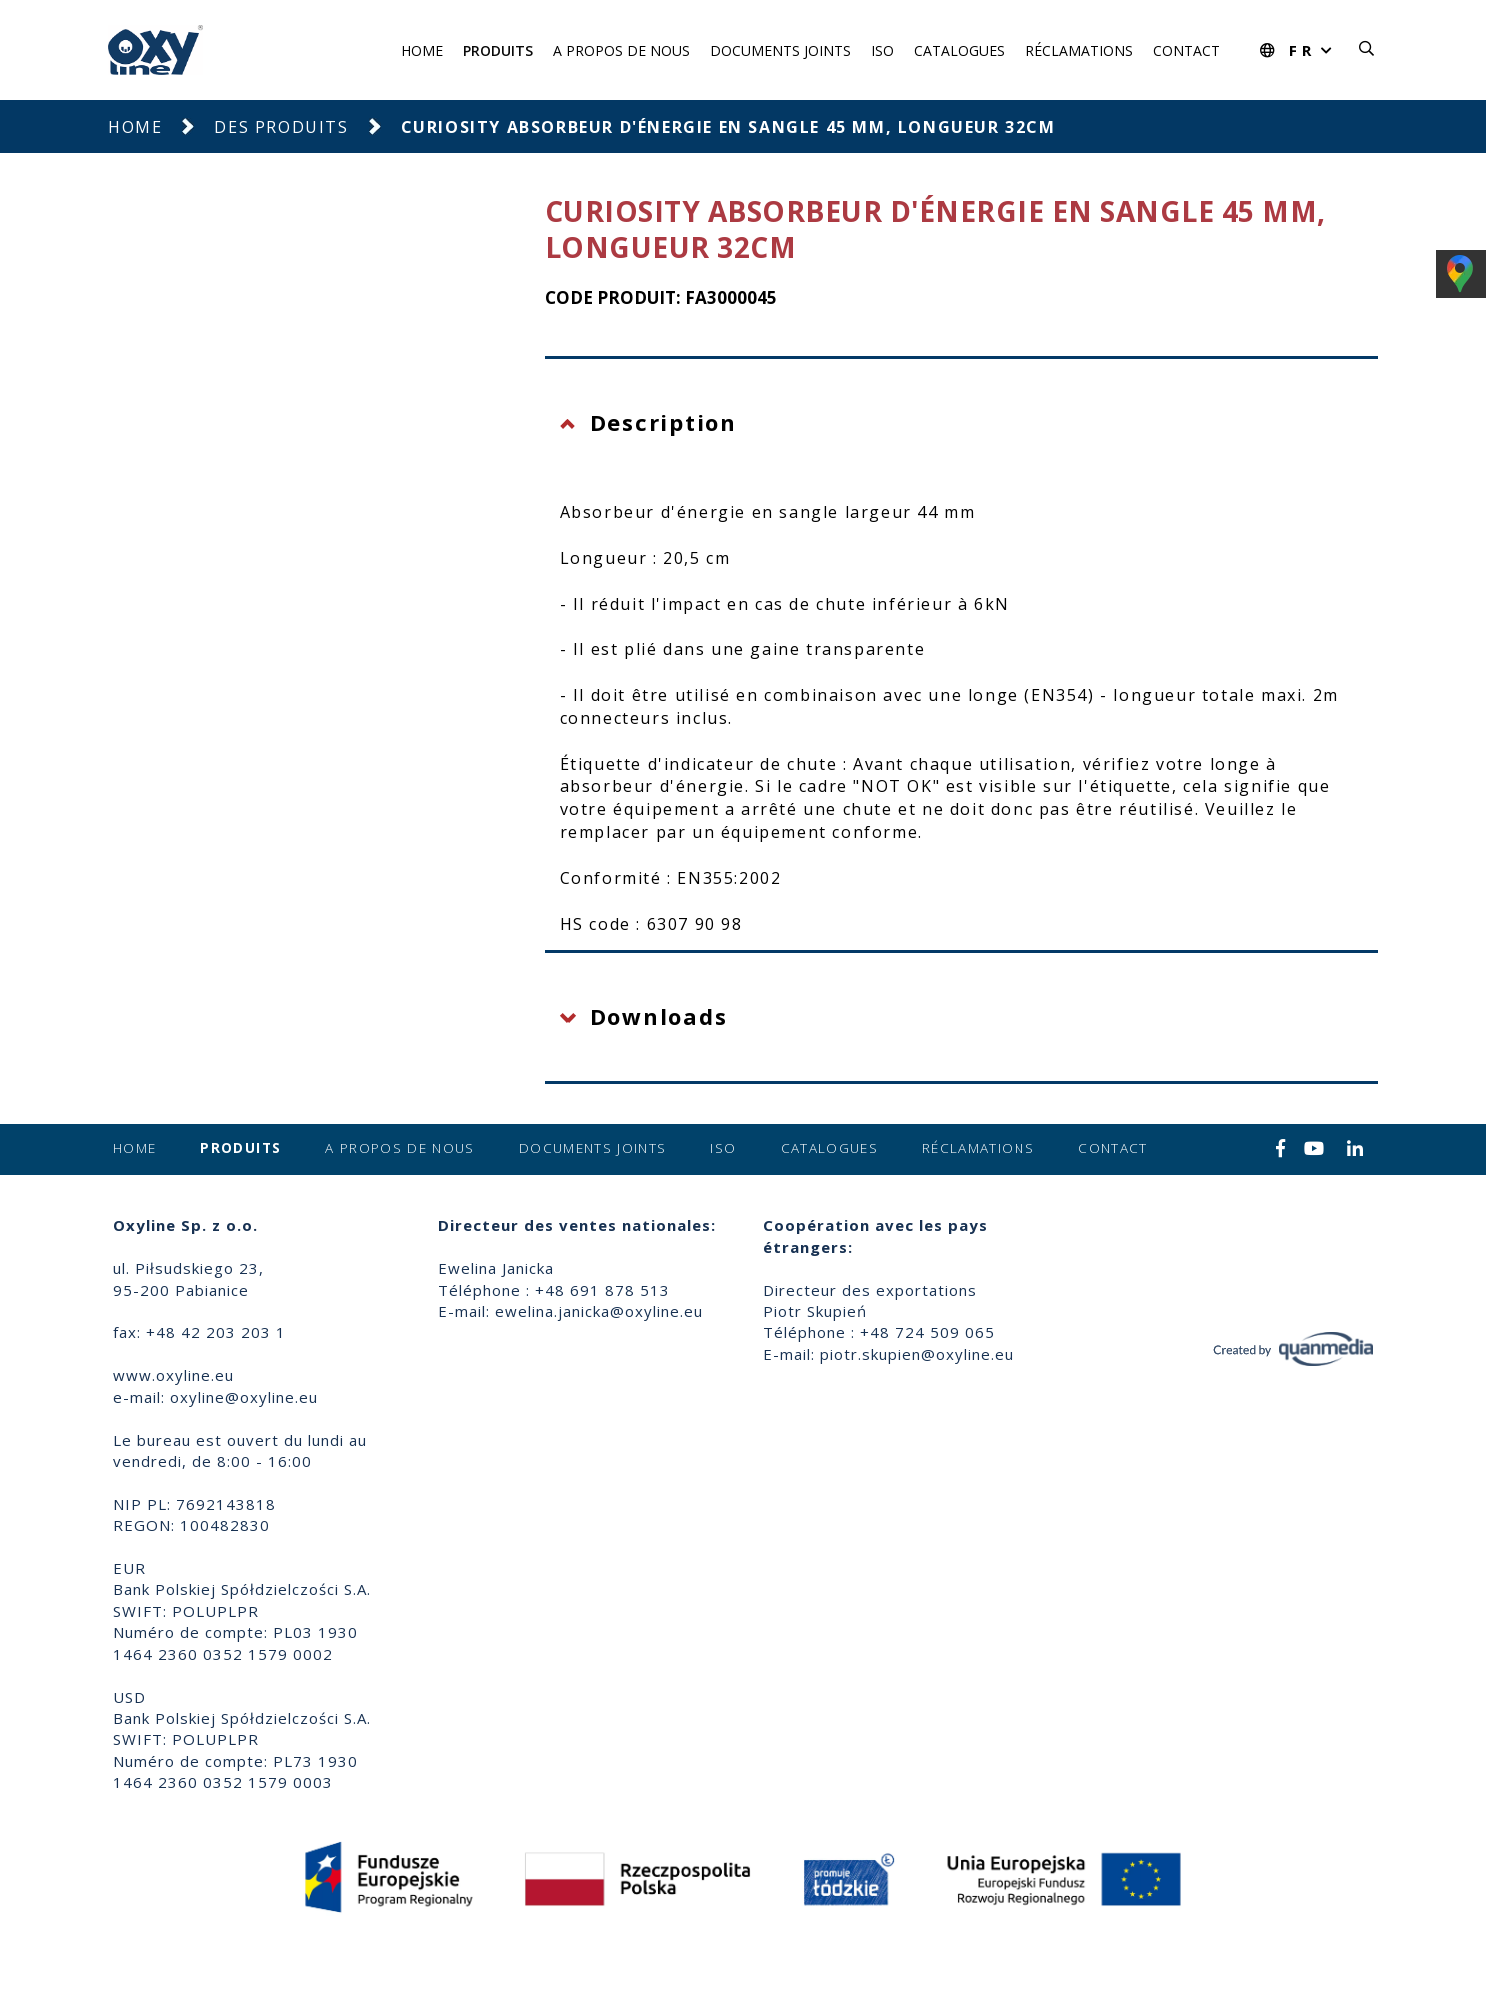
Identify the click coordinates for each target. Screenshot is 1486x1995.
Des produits (281, 127)
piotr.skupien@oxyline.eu (917, 1354)
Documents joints (780, 50)
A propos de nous (621, 50)
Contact (1186, 50)
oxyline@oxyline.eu (244, 1397)
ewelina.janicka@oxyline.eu (599, 1311)
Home (422, 50)
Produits (498, 50)
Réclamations (1079, 50)
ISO (882, 50)
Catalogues (959, 50)
